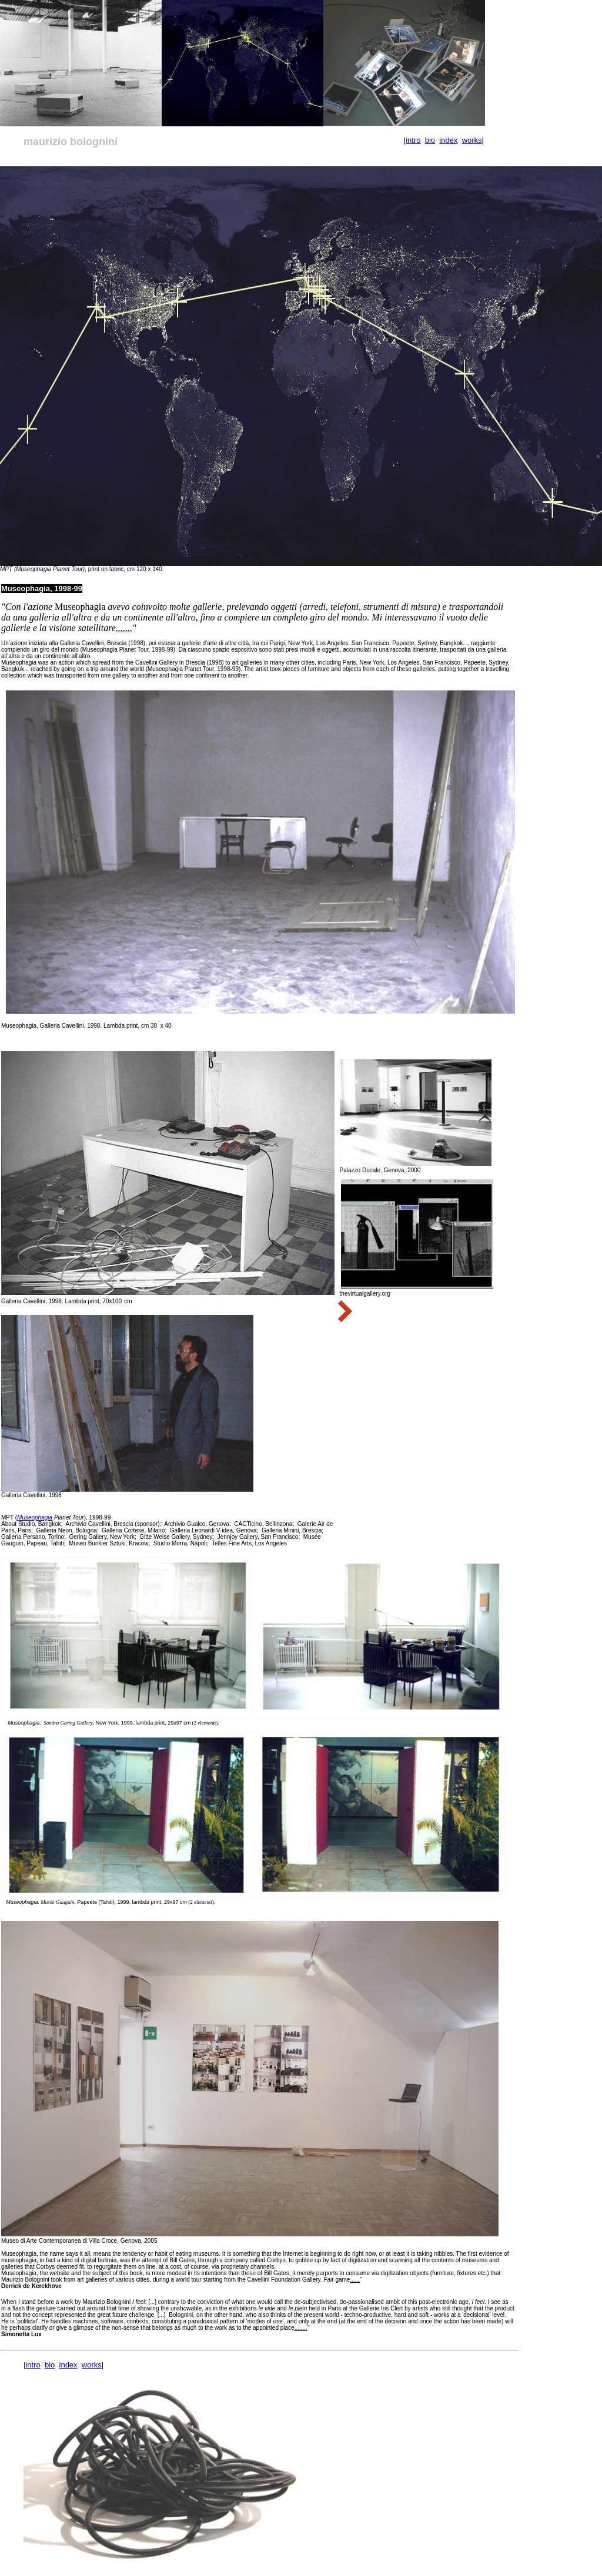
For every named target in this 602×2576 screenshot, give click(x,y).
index (448, 140)
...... (355, 2279)
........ (301, 2328)
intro (413, 140)
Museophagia (34, 1517)
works (472, 140)
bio (430, 140)
